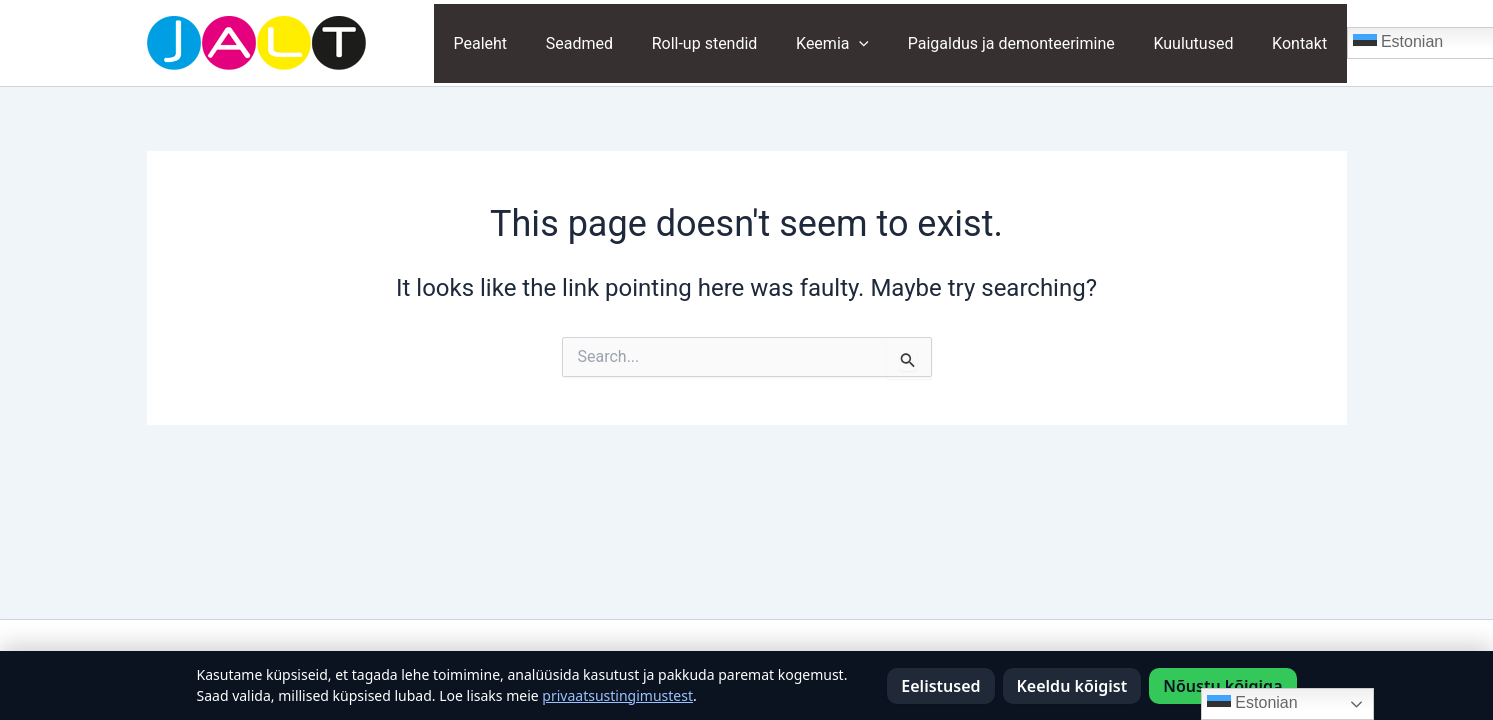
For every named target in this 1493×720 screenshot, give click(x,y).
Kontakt (1302, 43)
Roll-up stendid (735, 43)
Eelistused (940, 686)
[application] (883, 43)
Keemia (855, 43)
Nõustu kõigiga (1222, 686)
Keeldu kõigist (1072, 686)
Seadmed (615, 43)
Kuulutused (1203, 43)
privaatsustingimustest (617, 695)
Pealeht (524, 43)
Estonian (1252, 704)
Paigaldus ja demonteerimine (1027, 43)
